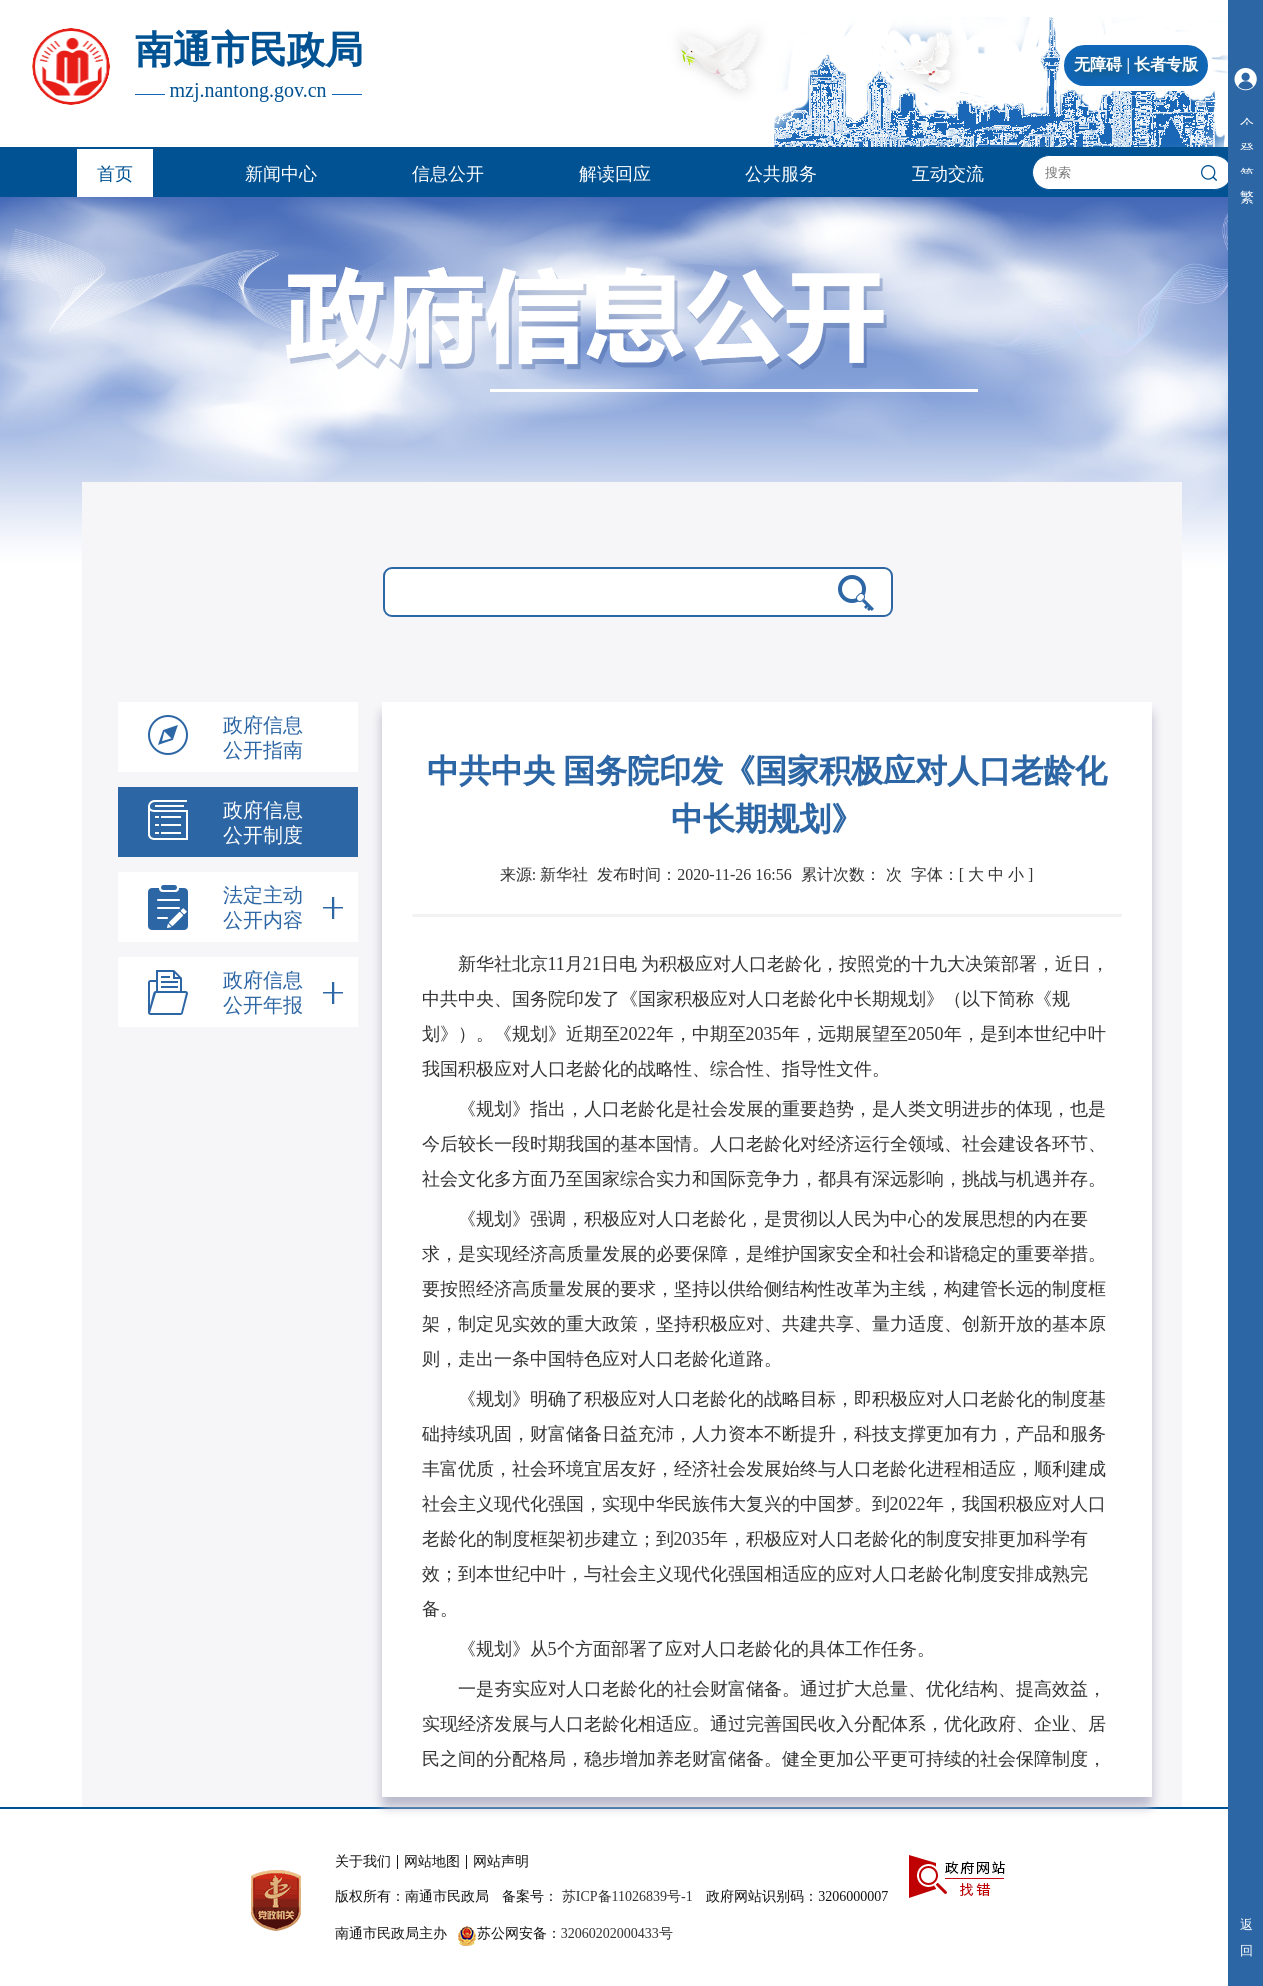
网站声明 (501, 1861)
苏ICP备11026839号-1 (627, 1896)
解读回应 (615, 174)
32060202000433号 (617, 1933)
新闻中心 (281, 174)
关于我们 (363, 1861)
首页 (115, 174)
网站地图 (432, 1861)
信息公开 (448, 174)
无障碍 (1098, 64)
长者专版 (1166, 64)
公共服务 (781, 174)
